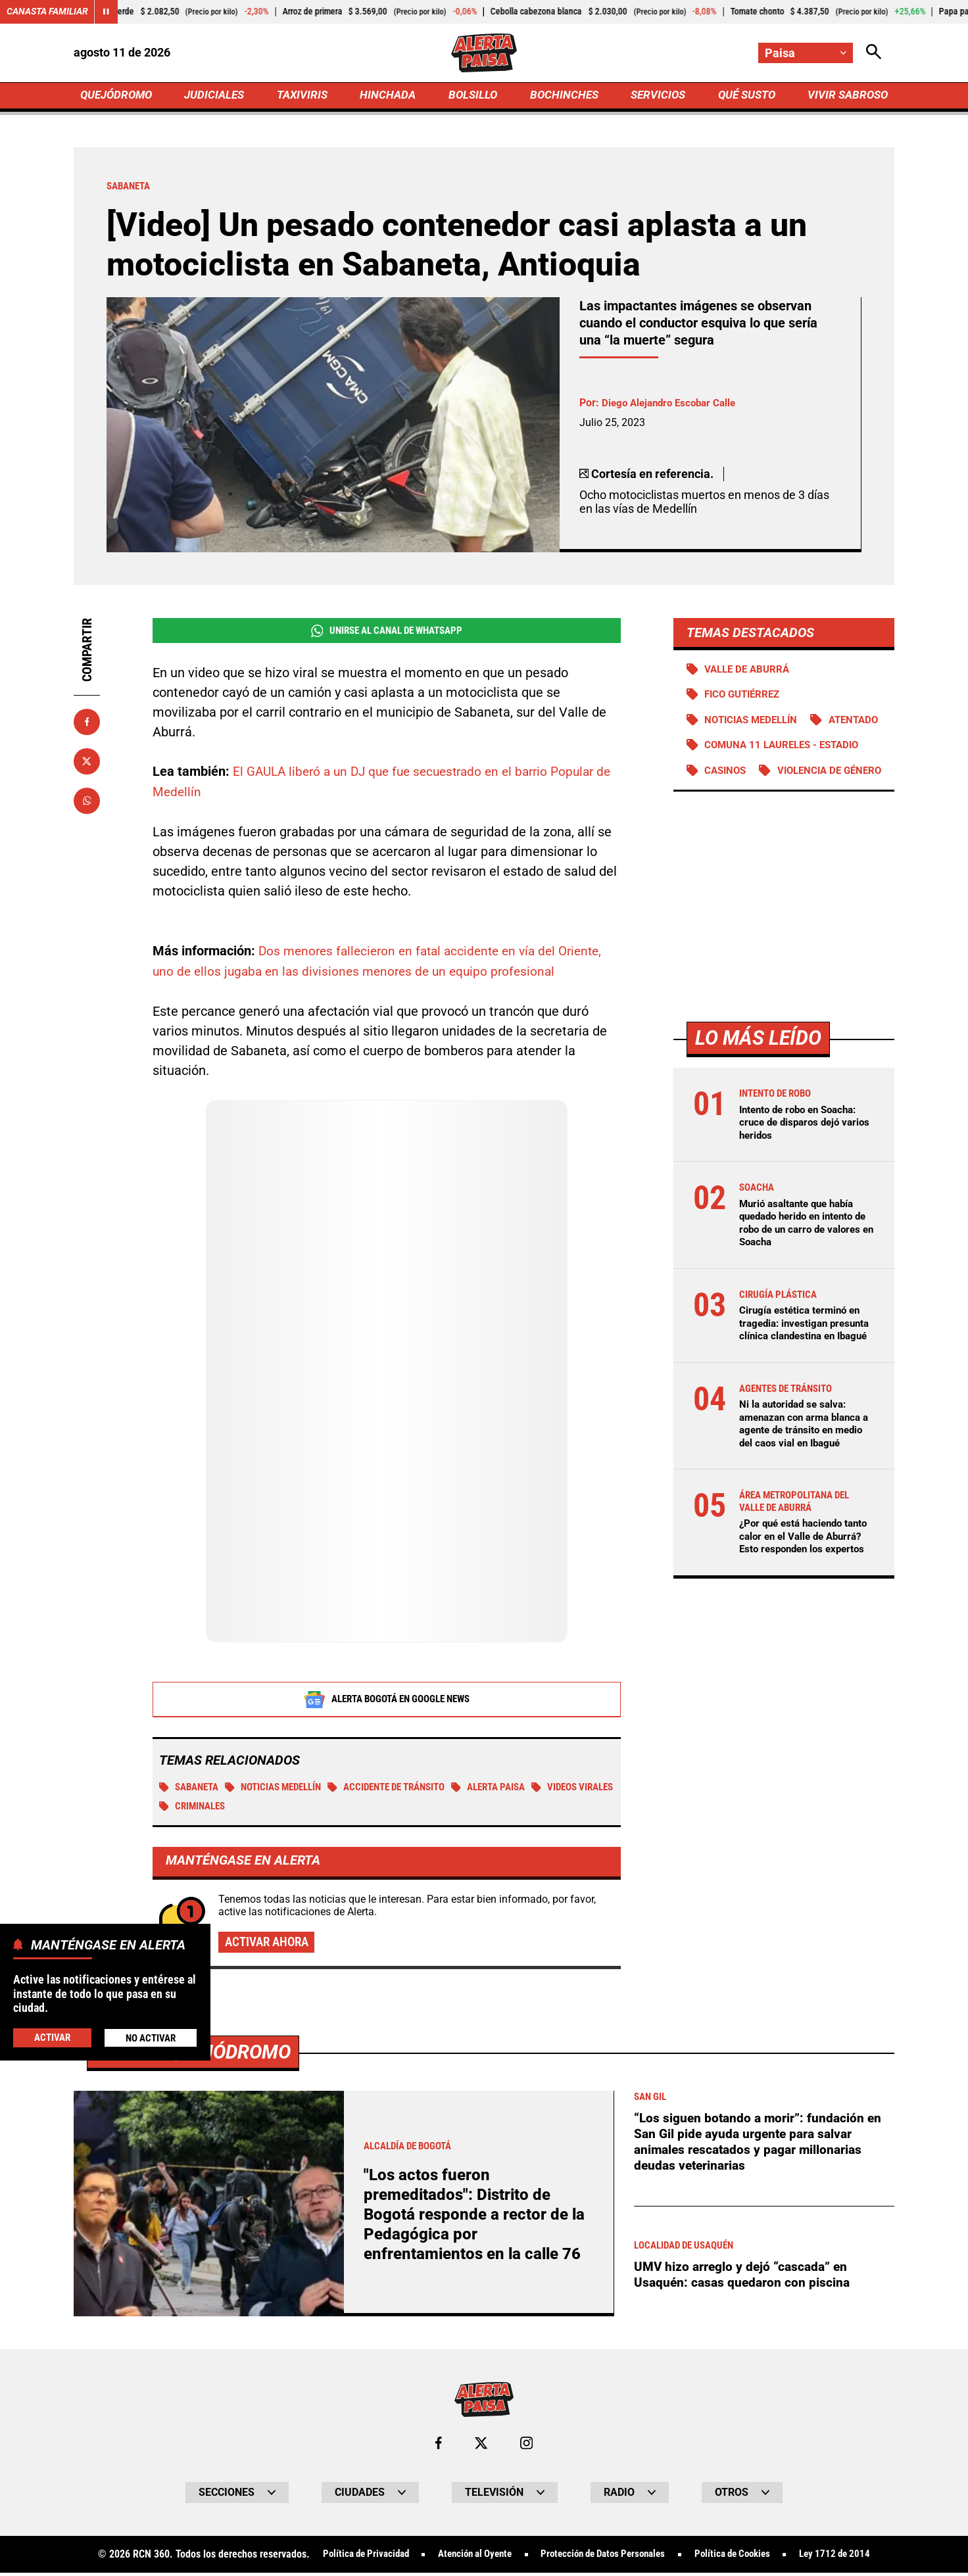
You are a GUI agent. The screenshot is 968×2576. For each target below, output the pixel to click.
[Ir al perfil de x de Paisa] (480, 2445)
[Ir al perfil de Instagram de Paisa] (526, 2445)
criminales (290, 1807)
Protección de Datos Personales (604, 2557)
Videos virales (203, 1807)
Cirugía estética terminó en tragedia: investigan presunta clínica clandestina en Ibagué (805, 1385)
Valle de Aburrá (750, 671)
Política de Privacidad (350, 2557)
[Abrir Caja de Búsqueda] (873, 53)
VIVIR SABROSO (846, 96)
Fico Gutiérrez (745, 698)
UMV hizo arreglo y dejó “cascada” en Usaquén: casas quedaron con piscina (744, 2277)
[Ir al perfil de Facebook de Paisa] (438, 2445)
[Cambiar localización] (805, 53)
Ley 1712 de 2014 (851, 2557)
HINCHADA (389, 96)
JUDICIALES (217, 96)
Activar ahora (269, 1945)
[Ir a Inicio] (484, 53)
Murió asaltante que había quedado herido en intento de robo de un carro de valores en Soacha (801, 1278)
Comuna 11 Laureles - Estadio (787, 775)
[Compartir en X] (87, 763)
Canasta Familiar (47, 12)
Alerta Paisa (518, 1788)
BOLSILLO (472, 96)
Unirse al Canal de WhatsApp (386, 633)
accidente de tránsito (407, 1788)
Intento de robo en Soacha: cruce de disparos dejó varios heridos (803, 1178)
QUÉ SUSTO (744, 96)
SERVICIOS (654, 96)
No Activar (150, 2037)
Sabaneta (191, 1788)
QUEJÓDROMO (118, 96)
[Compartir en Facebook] (87, 724)
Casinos (727, 800)
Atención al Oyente (467, 2557)
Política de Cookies (743, 2557)
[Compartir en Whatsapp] (87, 803)
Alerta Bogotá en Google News (387, 1700)
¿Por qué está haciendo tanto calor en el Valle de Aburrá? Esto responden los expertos (804, 1623)
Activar (51, 2036)
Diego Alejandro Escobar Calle (673, 405)
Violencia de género (760, 826)
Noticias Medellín (283, 1788)
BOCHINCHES (562, 96)
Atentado (731, 749)
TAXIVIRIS (304, 96)
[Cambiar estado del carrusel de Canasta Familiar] (106, 12)
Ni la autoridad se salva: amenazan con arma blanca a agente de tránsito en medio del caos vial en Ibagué (805, 1497)
